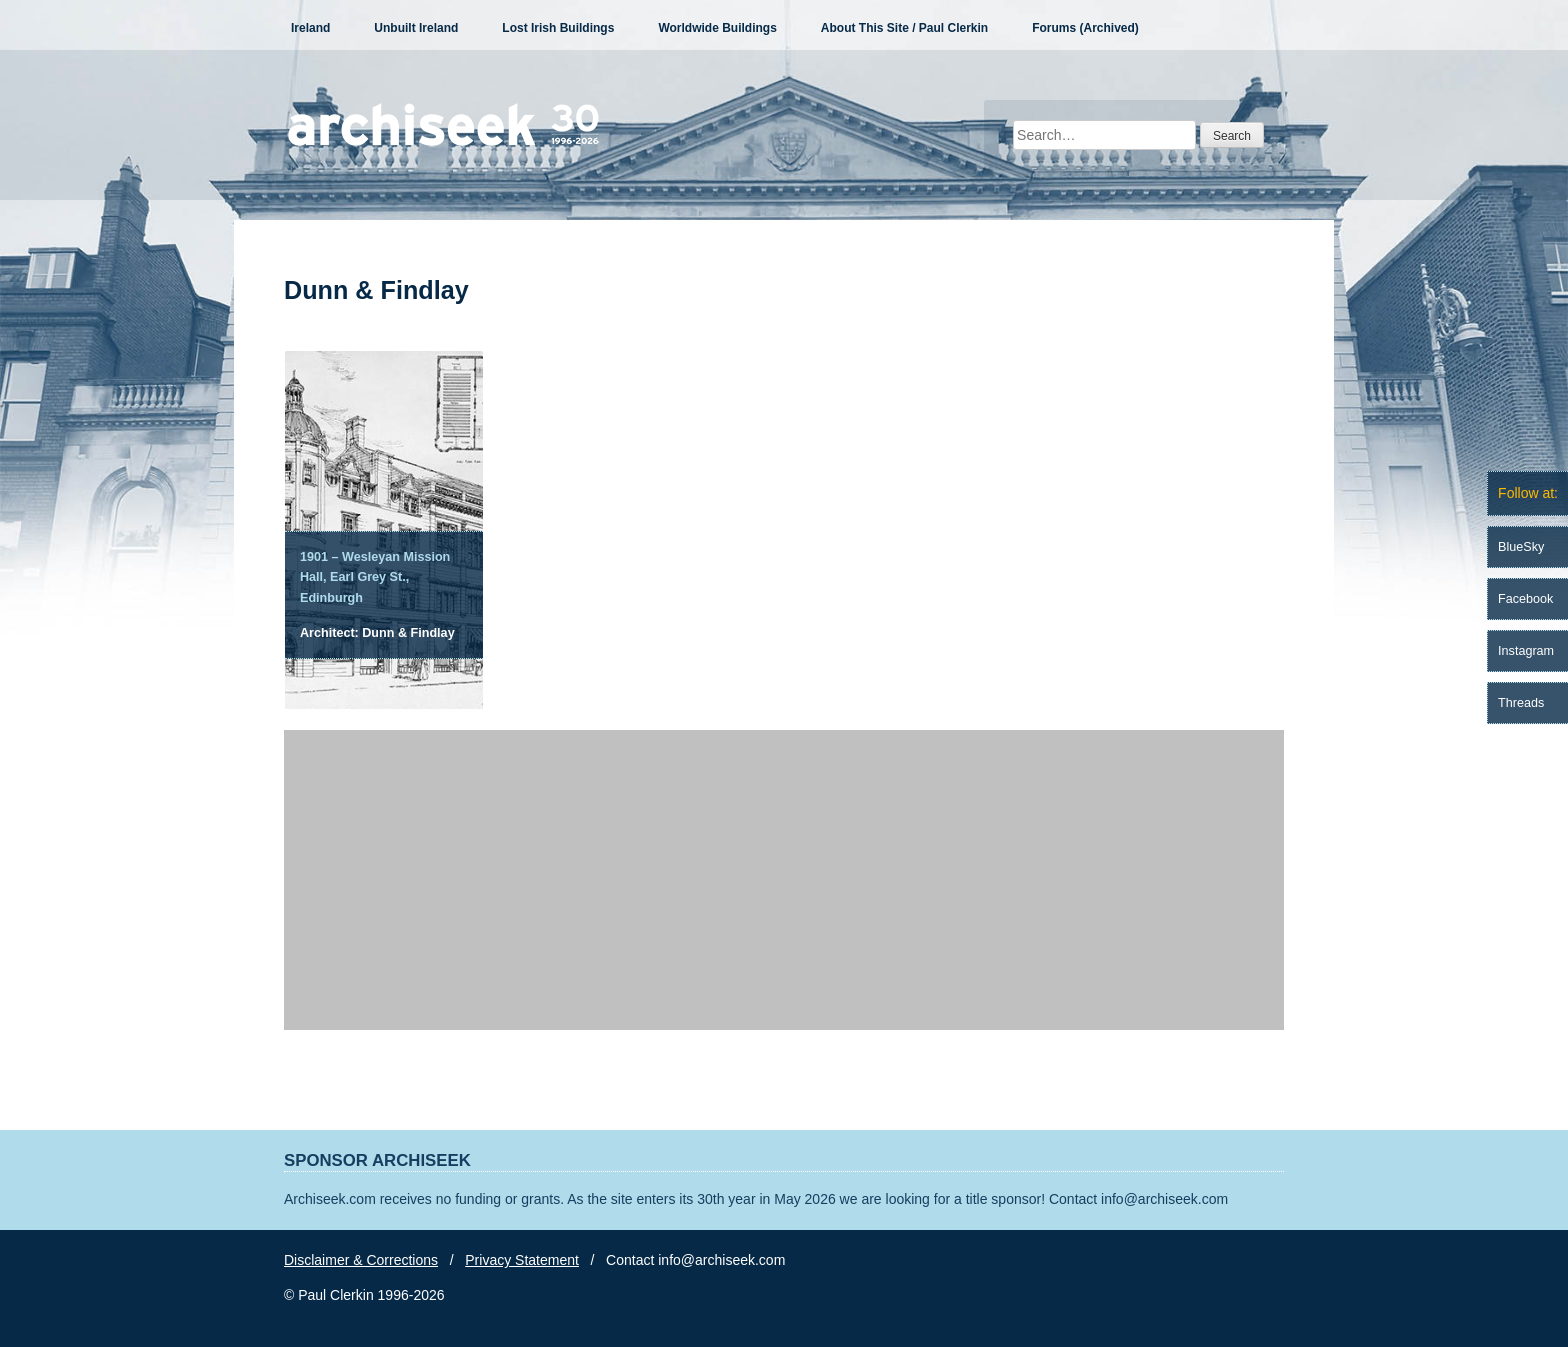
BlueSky (1521, 547)
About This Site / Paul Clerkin (904, 28)
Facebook (1525, 599)
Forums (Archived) (1085, 28)
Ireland (310, 28)
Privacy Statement (522, 1260)
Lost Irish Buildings (558, 28)
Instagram (1526, 651)
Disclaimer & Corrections (361, 1260)
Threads (1521, 703)
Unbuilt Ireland (416, 28)
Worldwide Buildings (717, 28)
